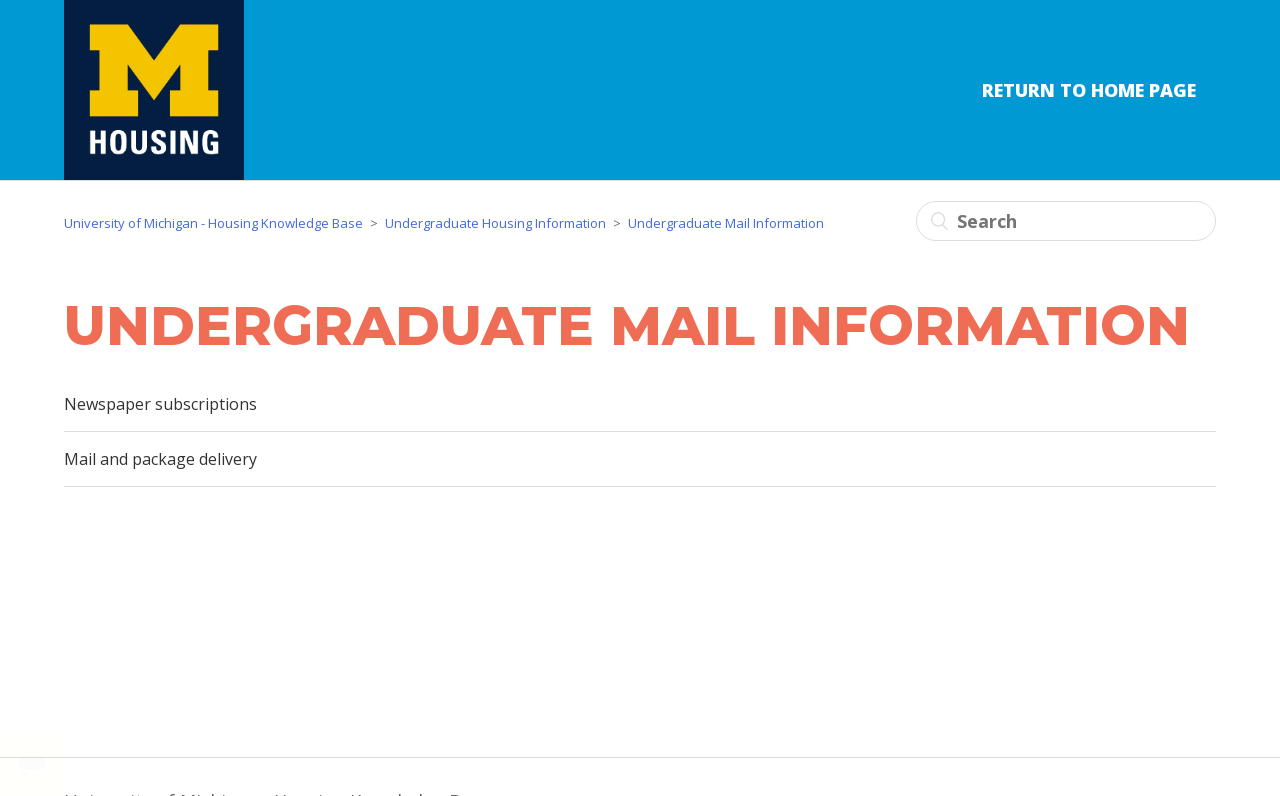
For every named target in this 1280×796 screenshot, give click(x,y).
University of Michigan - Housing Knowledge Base (213, 223)
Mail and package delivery (160, 459)
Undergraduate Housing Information (495, 223)
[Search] (1066, 221)
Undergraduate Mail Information (726, 223)
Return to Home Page (1089, 90)
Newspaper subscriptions (160, 404)
